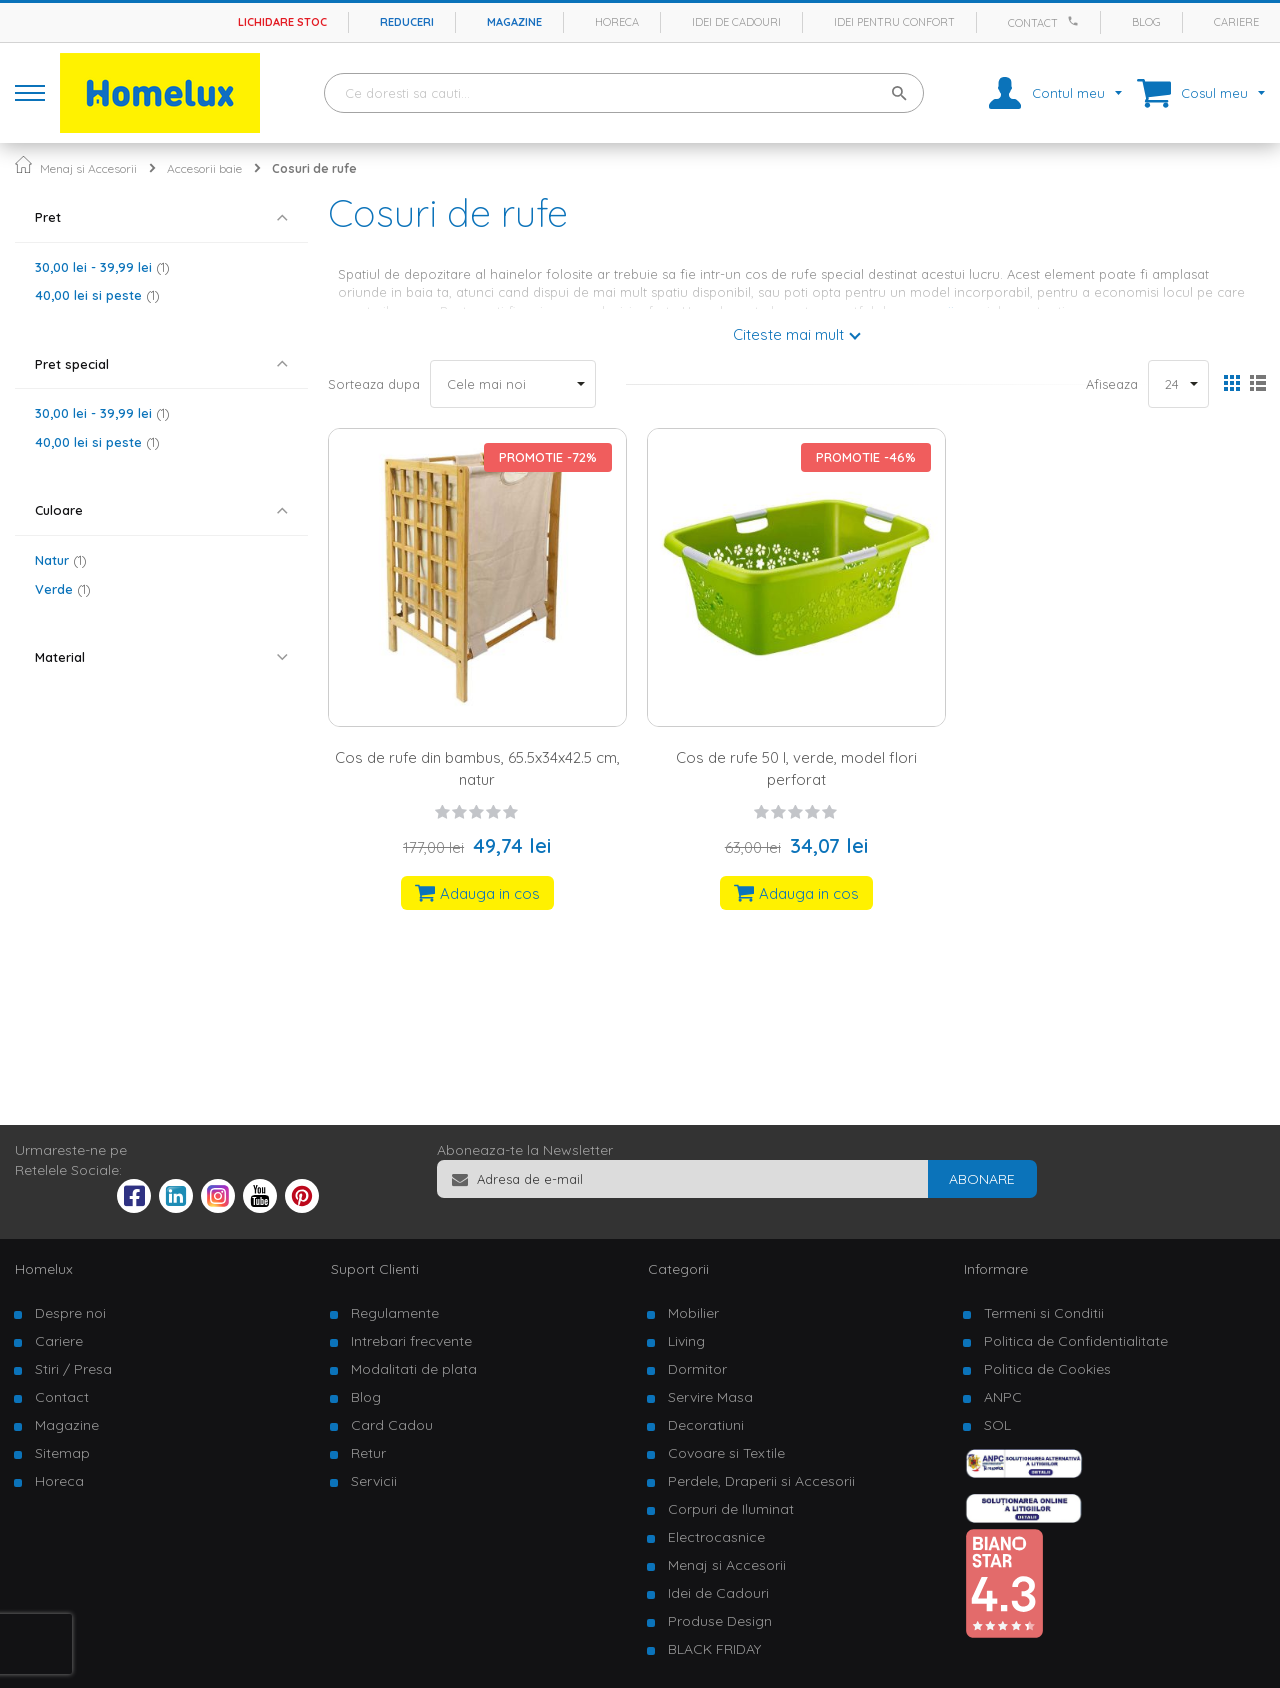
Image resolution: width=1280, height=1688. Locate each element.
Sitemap (62, 1453)
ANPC (1003, 1397)
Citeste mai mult (788, 334)
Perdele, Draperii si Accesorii (761, 1481)
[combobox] (624, 93)
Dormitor (697, 1369)
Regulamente (395, 1313)
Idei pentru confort (894, 22)
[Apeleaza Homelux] (1076, 21)
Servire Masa (710, 1397)
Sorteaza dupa (374, 384)
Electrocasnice (716, 1537)
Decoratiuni (706, 1425)
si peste (97, 295)
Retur (368, 1453)
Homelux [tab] (44, 1269)
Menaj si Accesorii (88, 168)
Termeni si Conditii (1044, 1313)
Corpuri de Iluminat (731, 1509)
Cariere (1236, 22)
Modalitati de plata (414, 1369)
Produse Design (720, 1621)
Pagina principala (23, 164)
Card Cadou (392, 1425)
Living (686, 1341)
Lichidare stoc (282, 22)
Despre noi (70, 1313)
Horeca (617, 22)
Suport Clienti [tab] (375, 1269)
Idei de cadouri (736, 22)
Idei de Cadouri (718, 1593)
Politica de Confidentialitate (1076, 1341)
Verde (63, 589)
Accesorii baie (204, 168)
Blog (1146, 22)
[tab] (161, 217)
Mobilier (693, 1313)
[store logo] (160, 93)
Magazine (514, 22)
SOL (997, 1425)
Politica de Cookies (1047, 1369)
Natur (61, 560)
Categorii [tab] (678, 1269)
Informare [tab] (996, 1269)
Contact (1033, 23)
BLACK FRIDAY (714, 1649)
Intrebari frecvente (411, 1341)
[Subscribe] (982, 1179)
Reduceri (407, 22)
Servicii (374, 1481)
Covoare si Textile (726, 1453)
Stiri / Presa (73, 1369)
